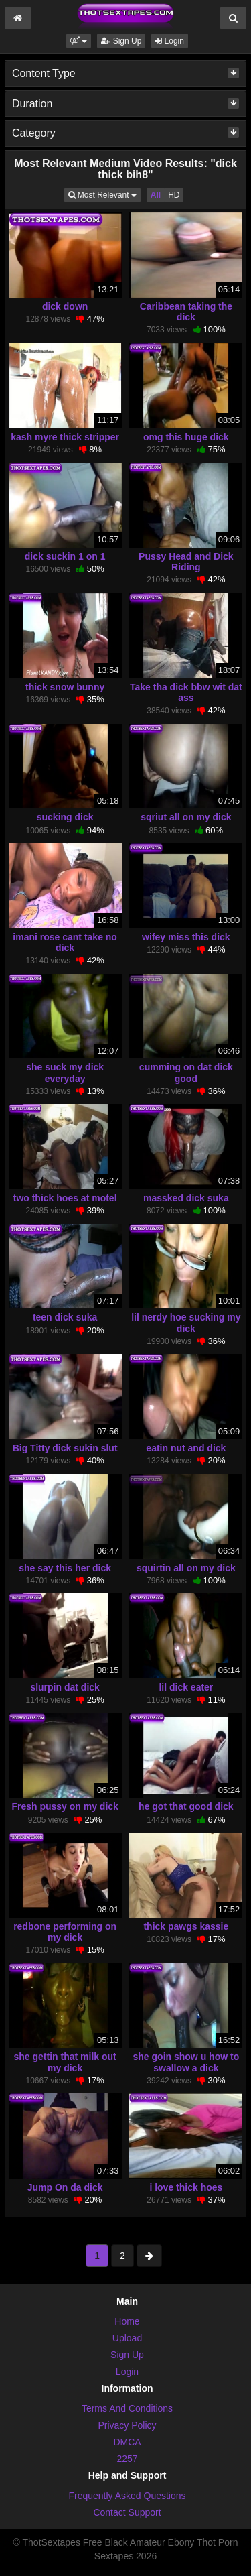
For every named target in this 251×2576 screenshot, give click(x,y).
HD (173, 195)
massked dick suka (186, 1197)
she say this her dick (65, 1567)
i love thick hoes (185, 2187)
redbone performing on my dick (64, 1932)
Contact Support (127, 2512)
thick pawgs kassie (185, 1926)
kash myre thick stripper (65, 437)
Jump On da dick (65, 2187)
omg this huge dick (186, 437)
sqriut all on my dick (186, 817)
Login (169, 41)
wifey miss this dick (186, 937)
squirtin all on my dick (186, 1567)
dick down (65, 306)
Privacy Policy (127, 2425)
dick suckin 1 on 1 (65, 556)
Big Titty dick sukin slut (65, 1448)
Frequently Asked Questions (126, 2495)
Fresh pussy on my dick (64, 1806)
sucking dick (65, 817)
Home (126, 2321)
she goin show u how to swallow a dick (186, 2062)
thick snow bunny (64, 687)
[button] (78, 41)
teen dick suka (65, 1317)
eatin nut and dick (186, 1448)
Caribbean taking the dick (186, 311)
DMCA (127, 2442)
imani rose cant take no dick (65, 942)
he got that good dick (186, 1806)
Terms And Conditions (127, 2408)
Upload (127, 2338)
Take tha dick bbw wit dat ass (186, 692)
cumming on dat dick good (186, 1072)
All (156, 195)
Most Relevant (104, 194)
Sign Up (121, 41)
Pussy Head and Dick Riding (186, 561)
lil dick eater (186, 1687)
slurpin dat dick (64, 1687)
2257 (126, 2458)
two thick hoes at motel (65, 1197)
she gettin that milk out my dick (65, 2062)
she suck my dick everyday (65, 1072)
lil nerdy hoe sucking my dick (185, 1322)
